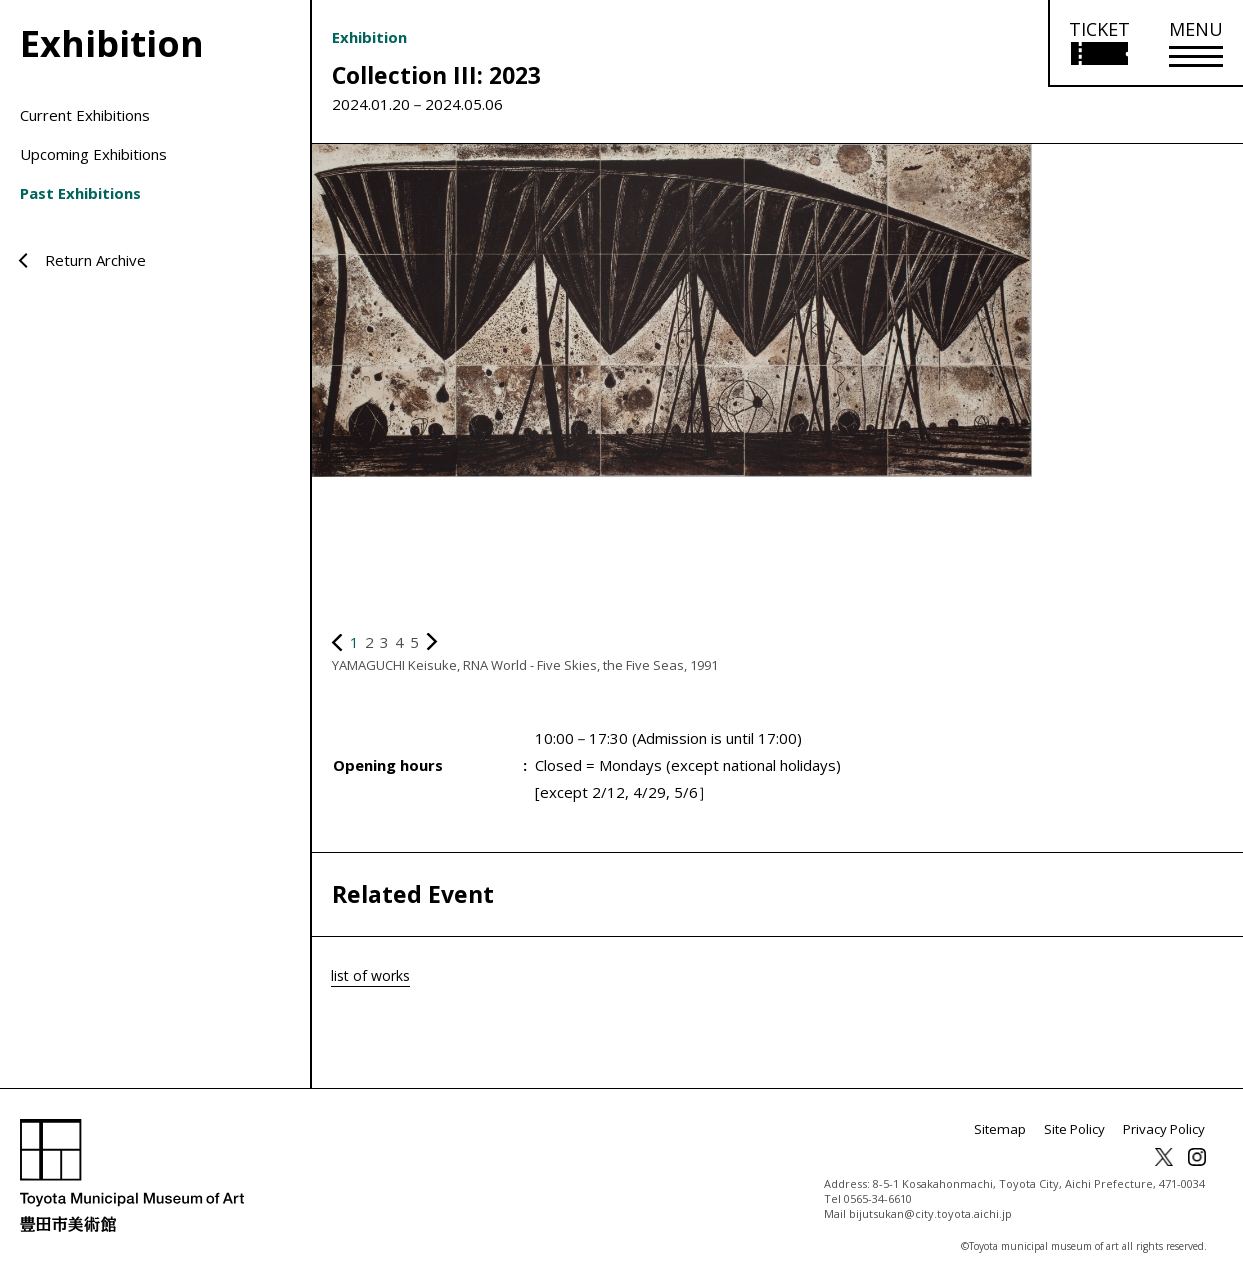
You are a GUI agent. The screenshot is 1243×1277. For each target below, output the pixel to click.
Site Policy (1083, 1129)
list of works (373, 975)
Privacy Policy (1167, 1129)
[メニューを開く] (1196, 43)
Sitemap (1014, 1129)
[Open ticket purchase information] (1098, 43)
